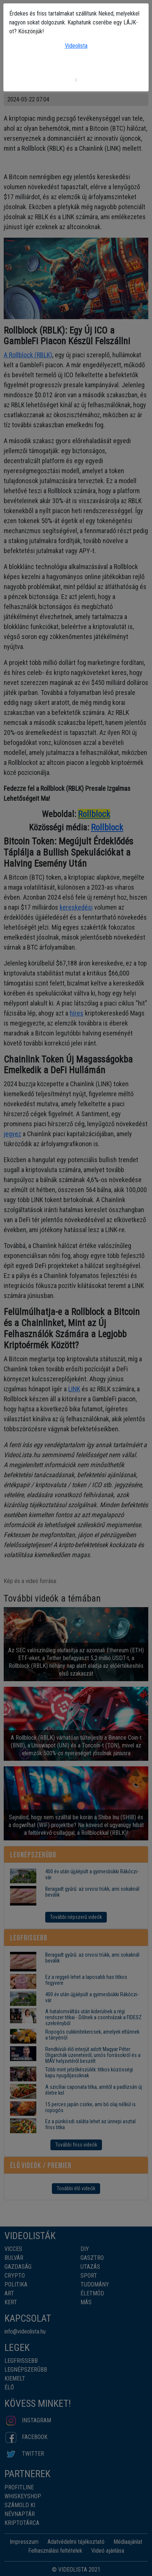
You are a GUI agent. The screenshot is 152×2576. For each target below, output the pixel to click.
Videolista (76, 45)
